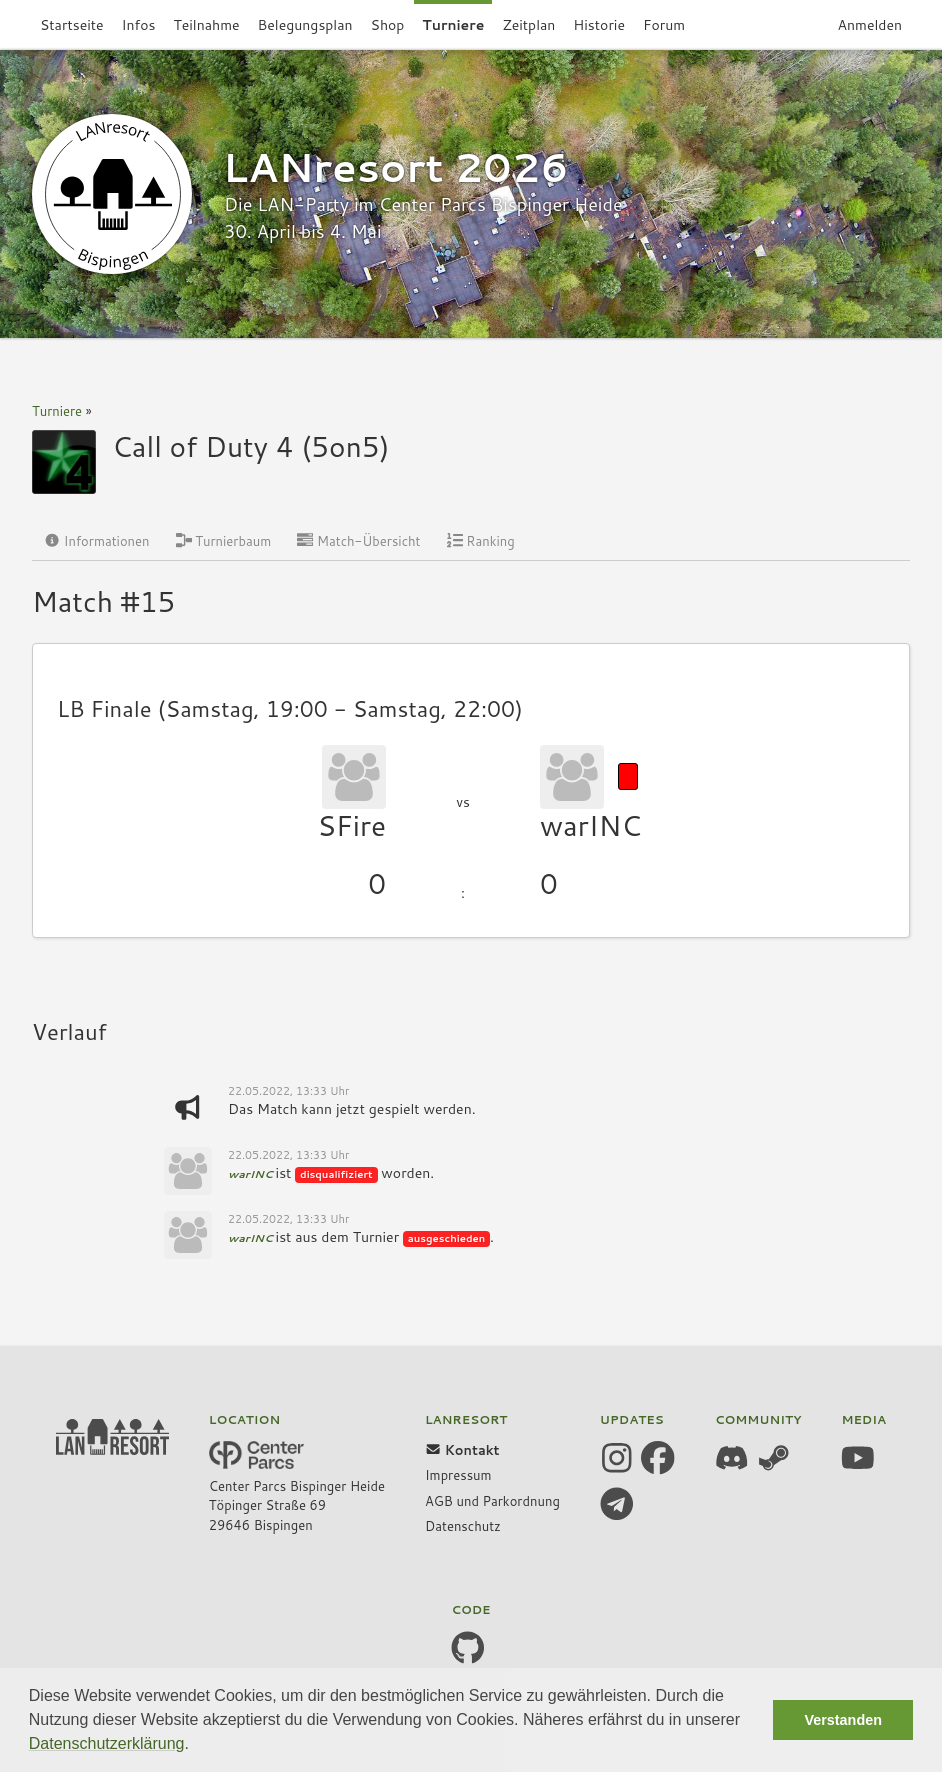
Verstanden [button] (843, 1720)
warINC (590, 825)
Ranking (481, 541)
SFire (351, 825)
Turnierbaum (224, 541)
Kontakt (462, 1450)
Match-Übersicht (358, 541)
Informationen (97, 541)
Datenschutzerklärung (107, 1743)
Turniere (57, 411)
